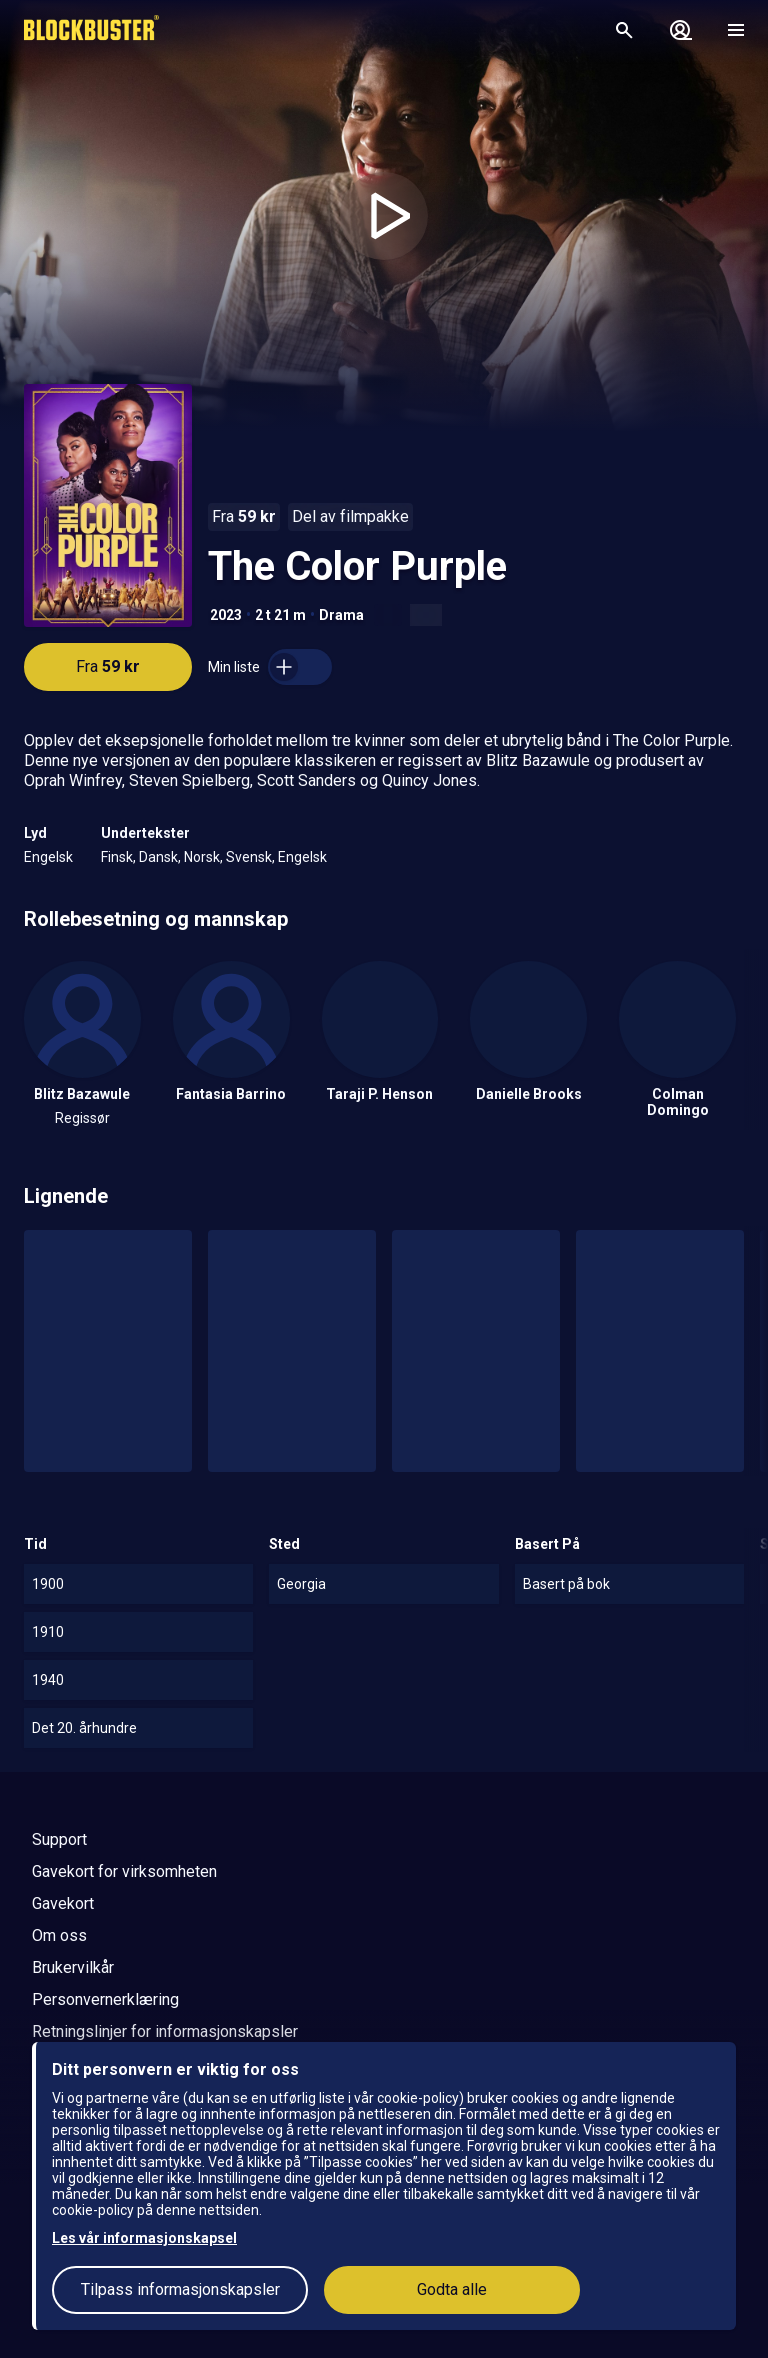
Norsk (202, 857)
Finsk (117, 857)
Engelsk (48, 857)
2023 (226, 615)
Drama (341, 615)
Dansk (158, 857)
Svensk (249, 857)
